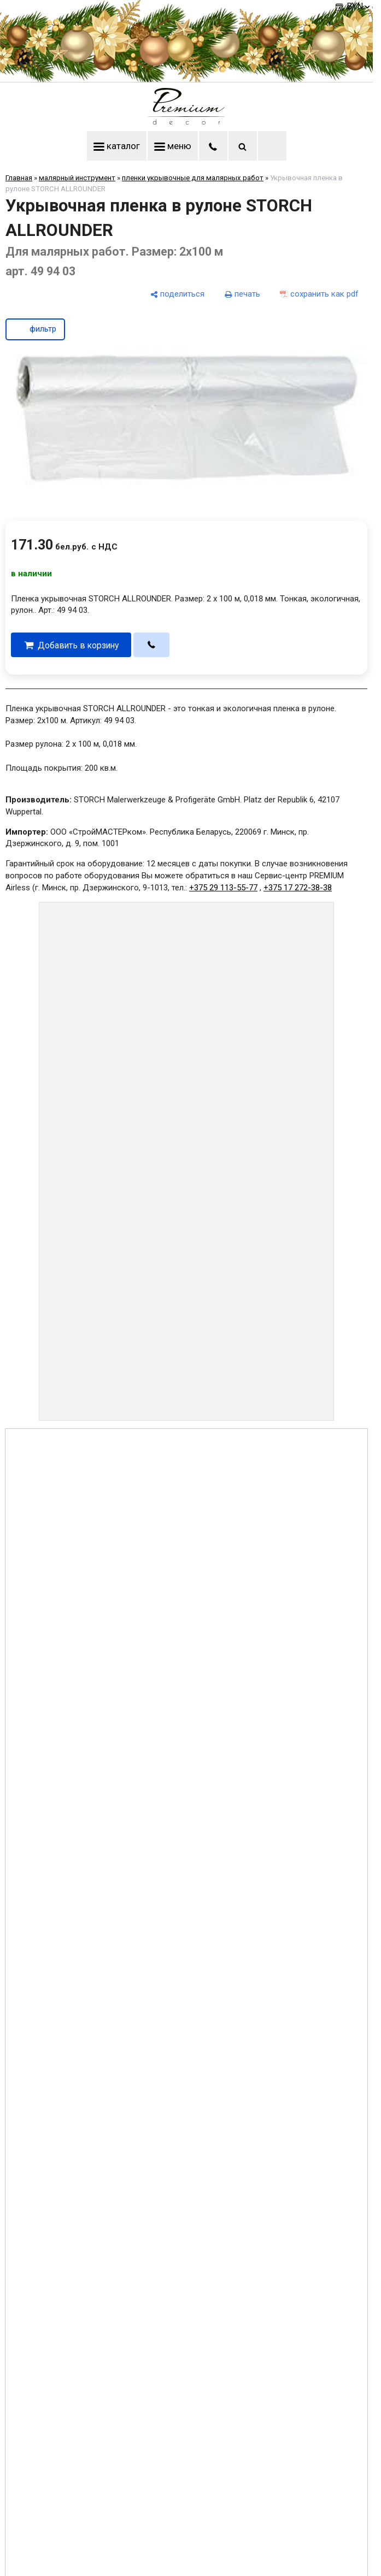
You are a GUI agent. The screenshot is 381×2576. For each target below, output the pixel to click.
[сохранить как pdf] (319, 294)
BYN (359, 6)
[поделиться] (177, 294)
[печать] (242, 294)
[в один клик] (151, 645)
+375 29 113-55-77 (223, 888)
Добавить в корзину (78, 645)
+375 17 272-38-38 (297, 888)
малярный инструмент (77, 178)
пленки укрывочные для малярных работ (192, 178)
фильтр (35, 328)
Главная (18, 178)
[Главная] (186, 122)
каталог (116, 145)
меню (172, 145)
